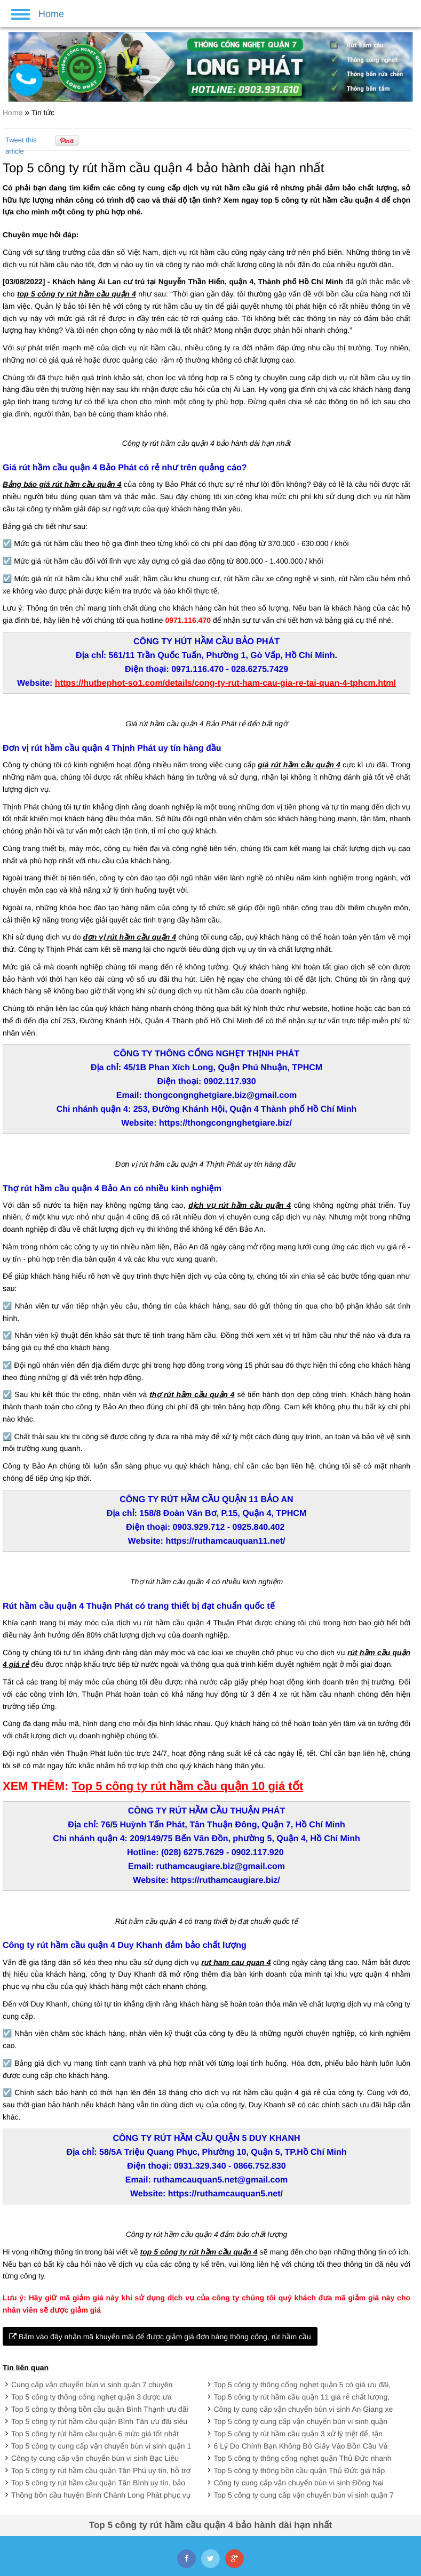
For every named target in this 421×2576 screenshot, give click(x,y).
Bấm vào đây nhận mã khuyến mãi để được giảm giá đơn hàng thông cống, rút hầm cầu (160, 2336)
